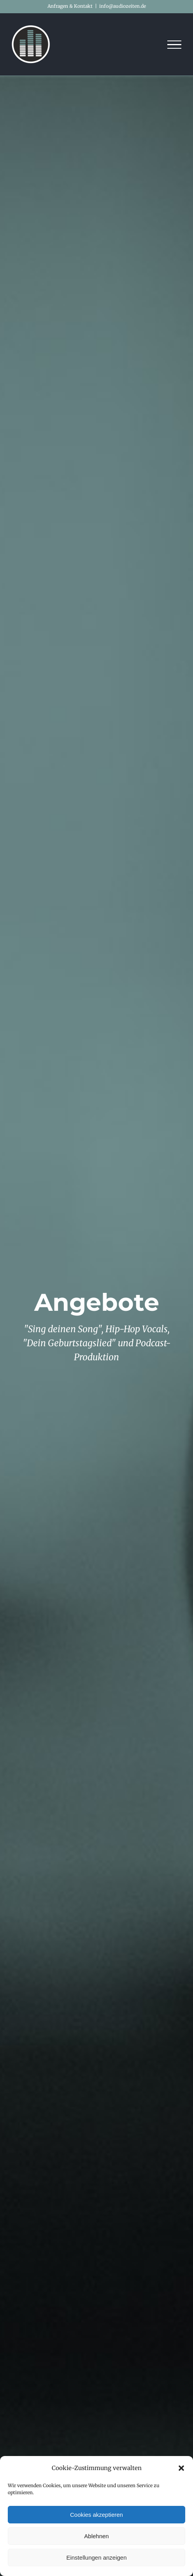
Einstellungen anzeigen (96, 2557)
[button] (181, 2468)
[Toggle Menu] (174, 45)
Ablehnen (96, 2536)
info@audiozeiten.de (122, 6)
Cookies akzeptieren (96, 2514)
